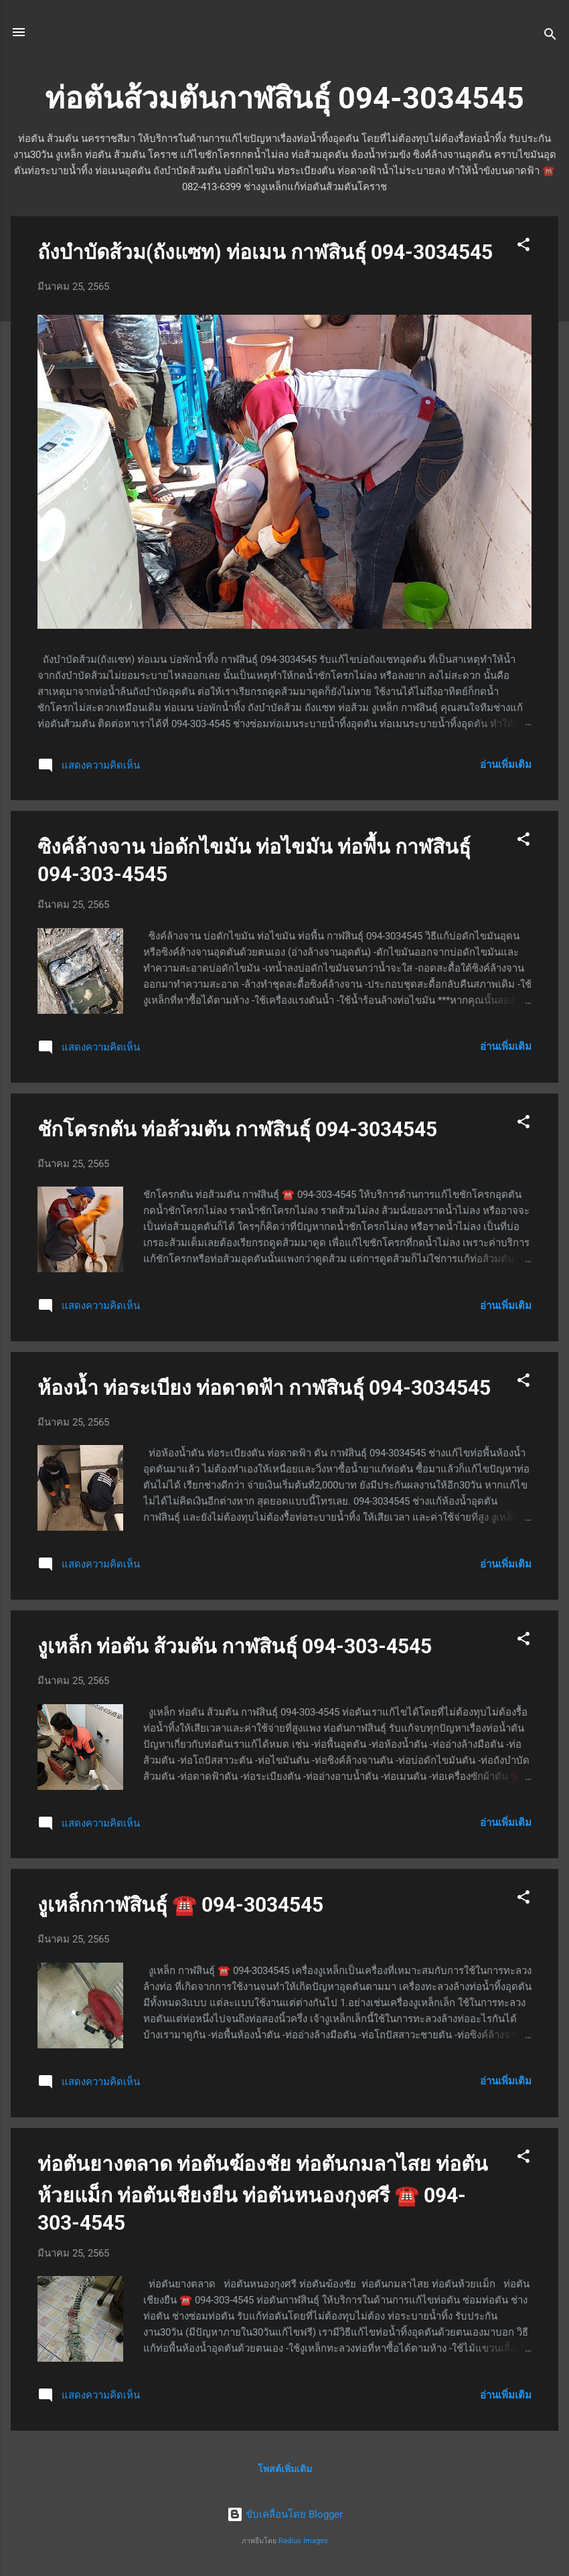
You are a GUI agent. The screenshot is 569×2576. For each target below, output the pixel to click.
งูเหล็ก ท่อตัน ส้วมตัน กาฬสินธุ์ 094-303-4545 (234, 1646)
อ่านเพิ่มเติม (506, 765)
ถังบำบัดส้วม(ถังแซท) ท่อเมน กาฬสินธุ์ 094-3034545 (265, 252)
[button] (523, 246)
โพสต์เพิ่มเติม (285, 2469)
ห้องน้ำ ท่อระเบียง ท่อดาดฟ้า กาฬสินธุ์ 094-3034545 (264, 1387)
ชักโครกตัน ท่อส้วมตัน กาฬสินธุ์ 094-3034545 (237, 1129)
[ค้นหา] (550, 36)
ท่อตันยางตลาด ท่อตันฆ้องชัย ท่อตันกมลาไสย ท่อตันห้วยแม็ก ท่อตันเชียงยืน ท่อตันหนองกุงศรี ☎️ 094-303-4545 (262, 2193)
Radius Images (303, 2540)
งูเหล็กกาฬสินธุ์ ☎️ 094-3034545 (180, 1904)
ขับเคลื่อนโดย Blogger (285, 2514)
